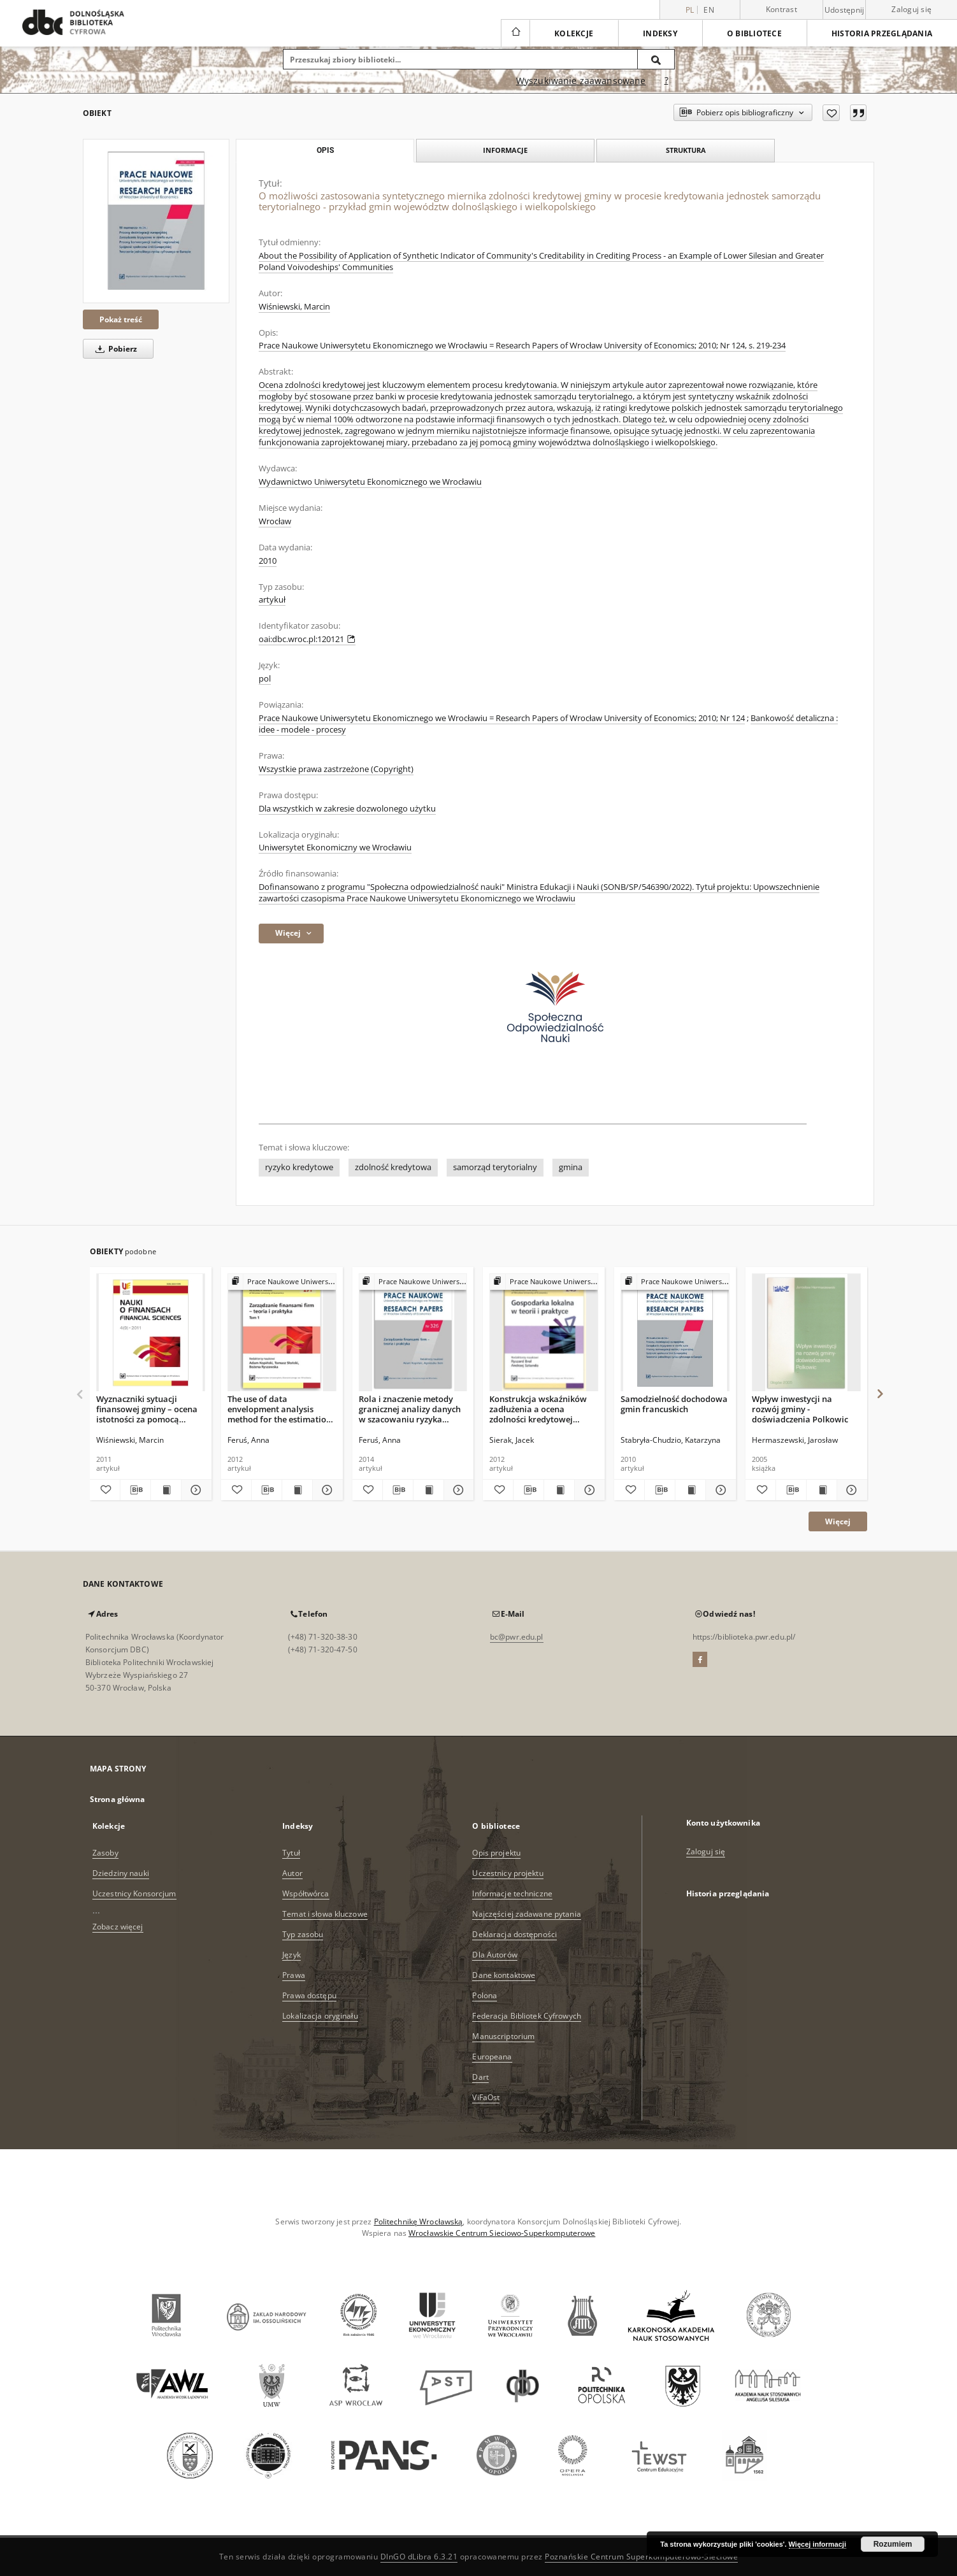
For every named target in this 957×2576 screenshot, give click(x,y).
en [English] (708, 10)
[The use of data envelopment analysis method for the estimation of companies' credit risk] (282, 1333)
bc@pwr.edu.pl (516, 1636)
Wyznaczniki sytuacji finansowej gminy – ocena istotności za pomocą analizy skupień (147, 1408)
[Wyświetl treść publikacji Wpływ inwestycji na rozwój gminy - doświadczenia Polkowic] (822, 1490)
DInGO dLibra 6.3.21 (419, 2556)
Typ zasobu (302, 1934)
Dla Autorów (494, 1954)
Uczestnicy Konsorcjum (134, 1893)
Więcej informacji (817, 2544)
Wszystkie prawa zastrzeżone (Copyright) (336, 769)
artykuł (272, 599)
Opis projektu (496, 1852)
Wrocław (275, 521)
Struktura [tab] (686, 150)
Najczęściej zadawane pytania (526, 1913)
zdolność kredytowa (393, 1167)
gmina (570, 1167)
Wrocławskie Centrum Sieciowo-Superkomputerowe (501, 2233)
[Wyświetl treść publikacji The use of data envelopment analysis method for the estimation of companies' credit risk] (297, 1490)
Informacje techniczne (512, 1893)
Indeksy (660, 33)
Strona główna (117, 1799)
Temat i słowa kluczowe (325, 1913)
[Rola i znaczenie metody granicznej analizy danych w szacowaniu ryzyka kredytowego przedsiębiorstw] (413, 1333)
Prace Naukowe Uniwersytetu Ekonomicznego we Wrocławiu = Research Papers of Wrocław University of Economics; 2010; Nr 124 (502, 718)
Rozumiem (893, 2544)
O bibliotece (754, 33)
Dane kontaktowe (503, 1975)
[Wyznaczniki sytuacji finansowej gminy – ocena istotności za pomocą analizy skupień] (151, 1333)
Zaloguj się (911, 9)
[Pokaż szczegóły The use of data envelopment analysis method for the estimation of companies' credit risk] (326, 1490)
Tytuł (291, 1852)
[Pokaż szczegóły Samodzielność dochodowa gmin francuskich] (719, 1490)
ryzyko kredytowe (299, 1167)
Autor (292, 1873)
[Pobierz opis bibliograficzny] (135, 1490)
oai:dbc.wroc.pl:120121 (307, 639)
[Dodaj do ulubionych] (831, 112)
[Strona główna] (515, 33)
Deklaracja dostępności (514, 1934)
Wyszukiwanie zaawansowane (581, 81)
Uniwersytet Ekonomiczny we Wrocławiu (335, 847)
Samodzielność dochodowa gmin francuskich (674, 1404)
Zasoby (105, 1852)
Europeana (492, 2056)
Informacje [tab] (505, 150)
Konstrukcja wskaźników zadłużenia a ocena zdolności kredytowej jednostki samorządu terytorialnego (538, 1408)
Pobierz (114, 348)
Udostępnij (844, 10)
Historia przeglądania (881, 33)
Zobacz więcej (117, 1926)
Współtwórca (305, 1893)
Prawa (293, 1975)
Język (291, 1954)
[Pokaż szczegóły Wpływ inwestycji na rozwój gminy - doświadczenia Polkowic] (850, 1490)
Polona (484, 1995)
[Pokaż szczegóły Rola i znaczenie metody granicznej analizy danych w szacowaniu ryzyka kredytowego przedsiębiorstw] (457, 1490)
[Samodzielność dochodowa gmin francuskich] (675, 1333)
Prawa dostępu (309, 1995)
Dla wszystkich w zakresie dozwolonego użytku (347, 808)
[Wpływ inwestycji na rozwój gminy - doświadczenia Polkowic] (806, 1333)
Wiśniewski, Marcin (294, 306)
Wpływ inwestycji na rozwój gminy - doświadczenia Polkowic (800, 1408)
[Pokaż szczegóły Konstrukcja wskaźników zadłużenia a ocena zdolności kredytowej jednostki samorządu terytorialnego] (588, 1490)
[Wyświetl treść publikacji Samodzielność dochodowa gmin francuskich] (690, 1490)
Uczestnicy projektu (507, 1873)
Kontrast (781, 9)
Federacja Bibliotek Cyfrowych (526, 2015)
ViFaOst (486, 2097)
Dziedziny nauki (120, 1873)
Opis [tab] (325, 150)
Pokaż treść (120, 319)
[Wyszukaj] (656, 59)
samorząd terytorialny (495, 1167)
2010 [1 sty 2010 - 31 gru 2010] (268, 560)
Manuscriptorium (503, 2036)
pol (265, 678)
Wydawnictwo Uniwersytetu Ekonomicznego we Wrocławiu (370, 481)
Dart (480, 2077)
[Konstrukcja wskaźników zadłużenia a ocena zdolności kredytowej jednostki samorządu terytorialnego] (544, 1333)
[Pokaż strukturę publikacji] (282, 1282)
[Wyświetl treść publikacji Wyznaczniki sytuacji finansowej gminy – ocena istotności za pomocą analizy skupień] (166, 1490)
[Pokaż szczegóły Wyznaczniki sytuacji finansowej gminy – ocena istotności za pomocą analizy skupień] (195, 1490)
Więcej (838, 1521)
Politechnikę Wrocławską (418, 2221)
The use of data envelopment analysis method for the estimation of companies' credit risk (279, 1408)
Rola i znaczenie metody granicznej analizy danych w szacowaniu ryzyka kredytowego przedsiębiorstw (410, 1408)
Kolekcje (573, 33)
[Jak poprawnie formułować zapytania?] (666, 80)
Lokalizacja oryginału (320, 2015)
